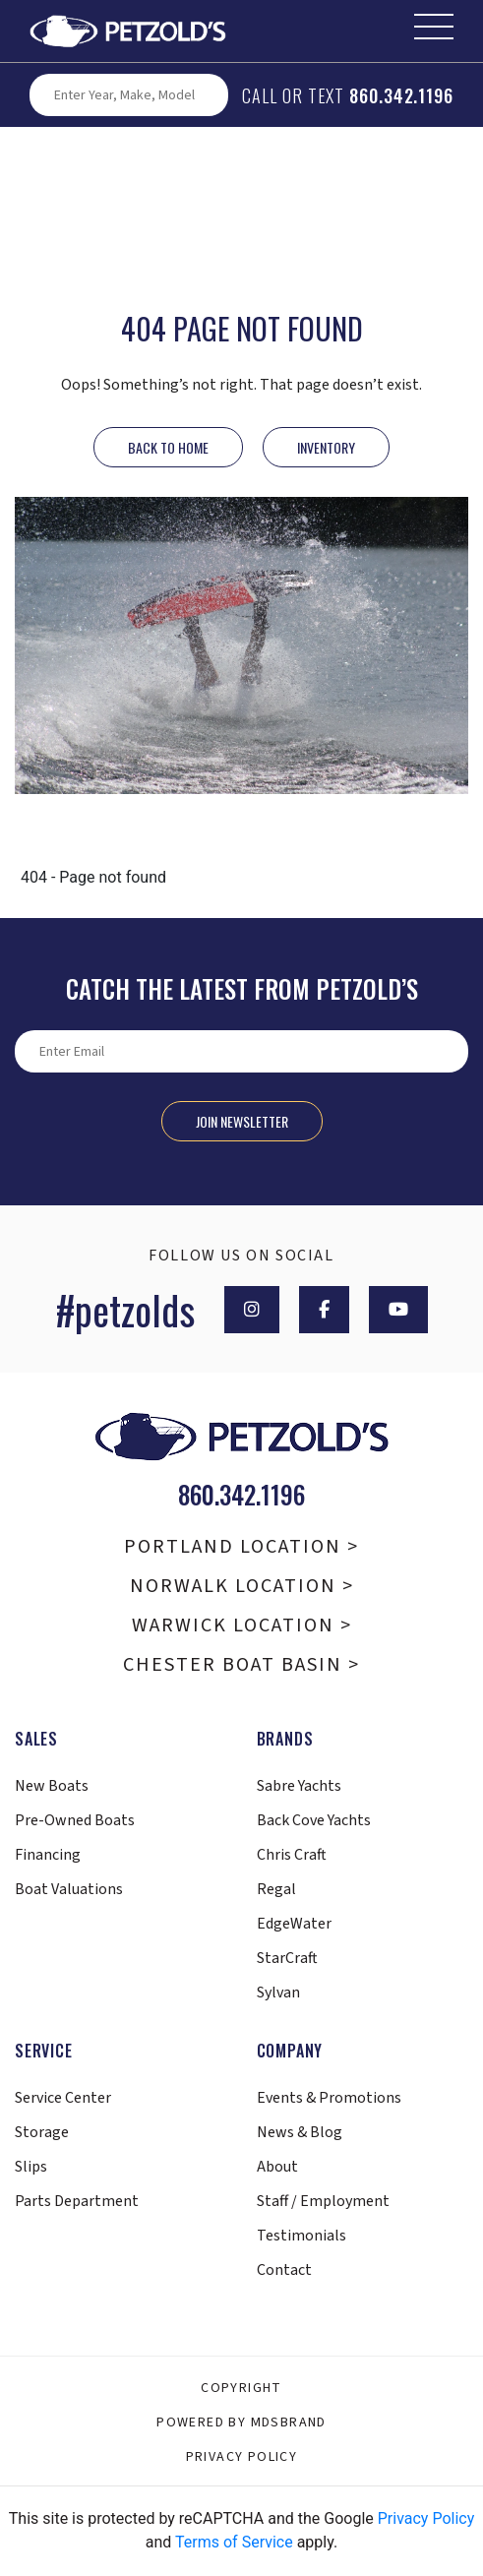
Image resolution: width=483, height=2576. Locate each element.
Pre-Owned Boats (75, 1820)
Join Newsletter (242, 1121)
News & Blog (299, 2132)
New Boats (52, 1786)
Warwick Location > (242, 1625)
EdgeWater (294, 1923)
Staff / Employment (323, 2201)
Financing (48, 1855)
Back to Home (168, 447)
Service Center (63, 2098)
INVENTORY (326, 447)
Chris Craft (292, 1855)
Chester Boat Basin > (241, 1665)
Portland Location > (241, 1547)
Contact (284, 2270)
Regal (276, 1889)
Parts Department (77, 2201)
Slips (31, 2166)
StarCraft (287, 1958)
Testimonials (301, 2235)
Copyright (241, 2388)
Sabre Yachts (299, 1786)
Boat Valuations (69, 1889)
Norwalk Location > (242, 1586)
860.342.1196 (401, 95)
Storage (42, 2132)
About (277, 2166)
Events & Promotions (329, 2098)
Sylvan (278, 1992)
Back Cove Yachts (314, 1820)
